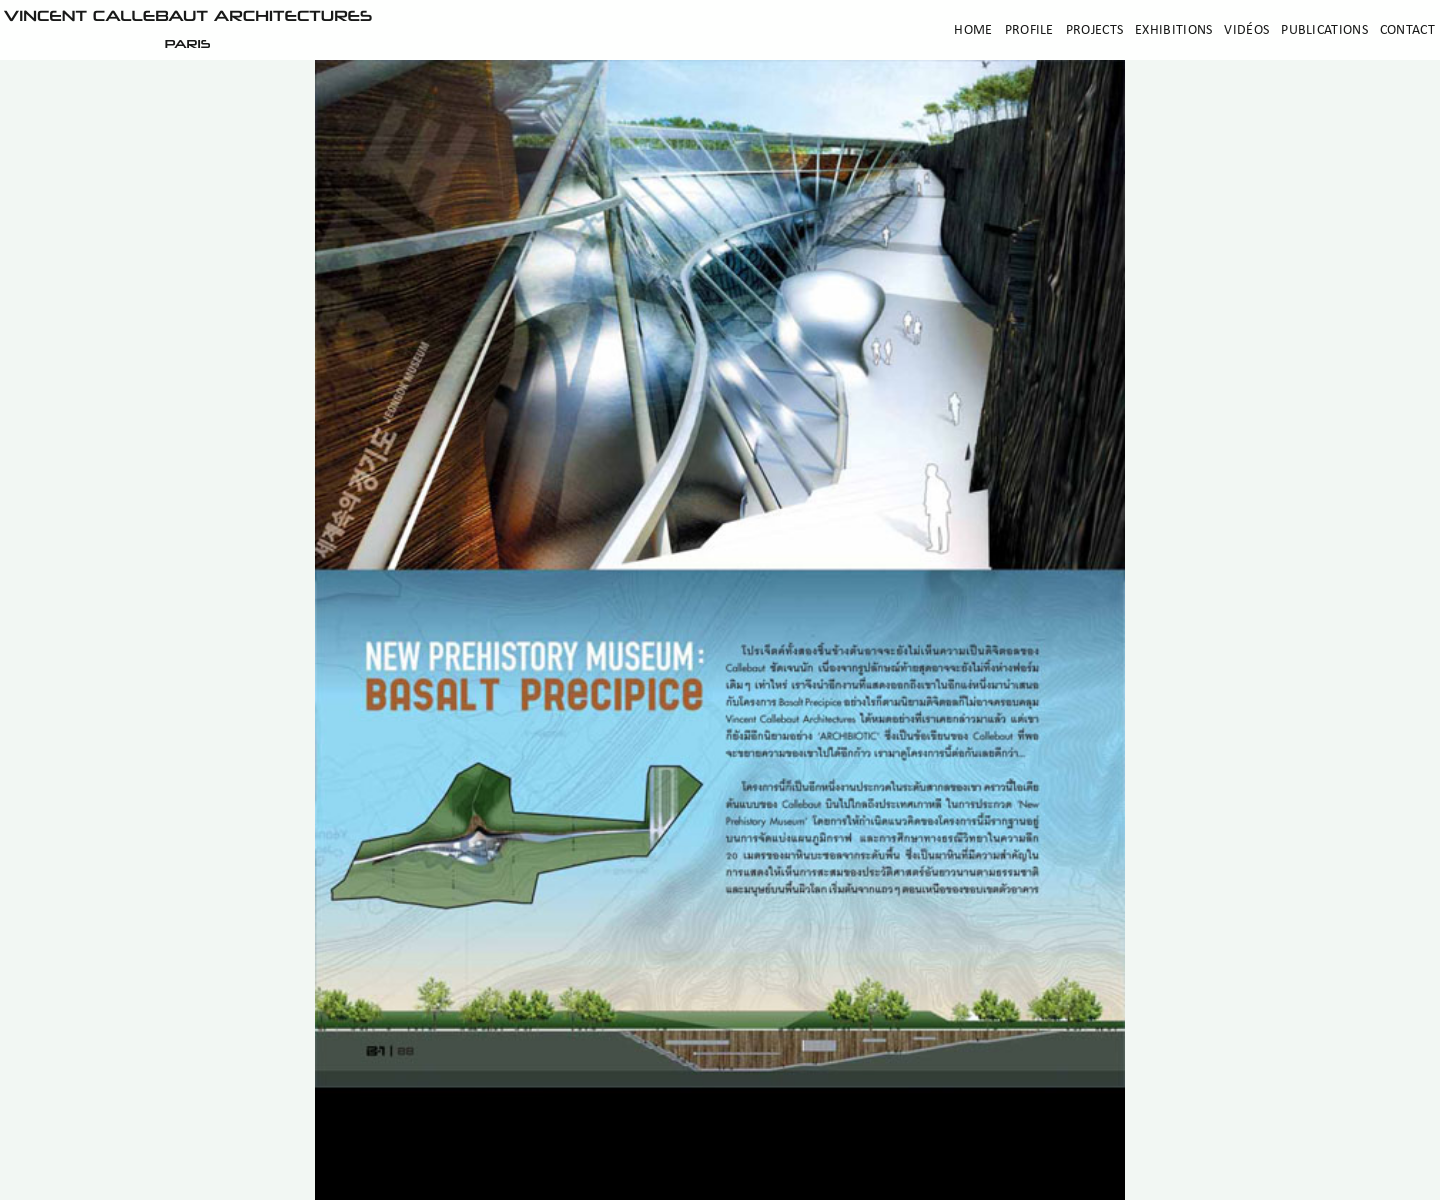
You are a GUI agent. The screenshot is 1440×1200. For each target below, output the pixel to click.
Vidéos (1246, 30)
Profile (1029, 30)
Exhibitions (1173, 30)
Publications (1324, 30)
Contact (1407, 30)
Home (973, 30)
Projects (1094, 30)
